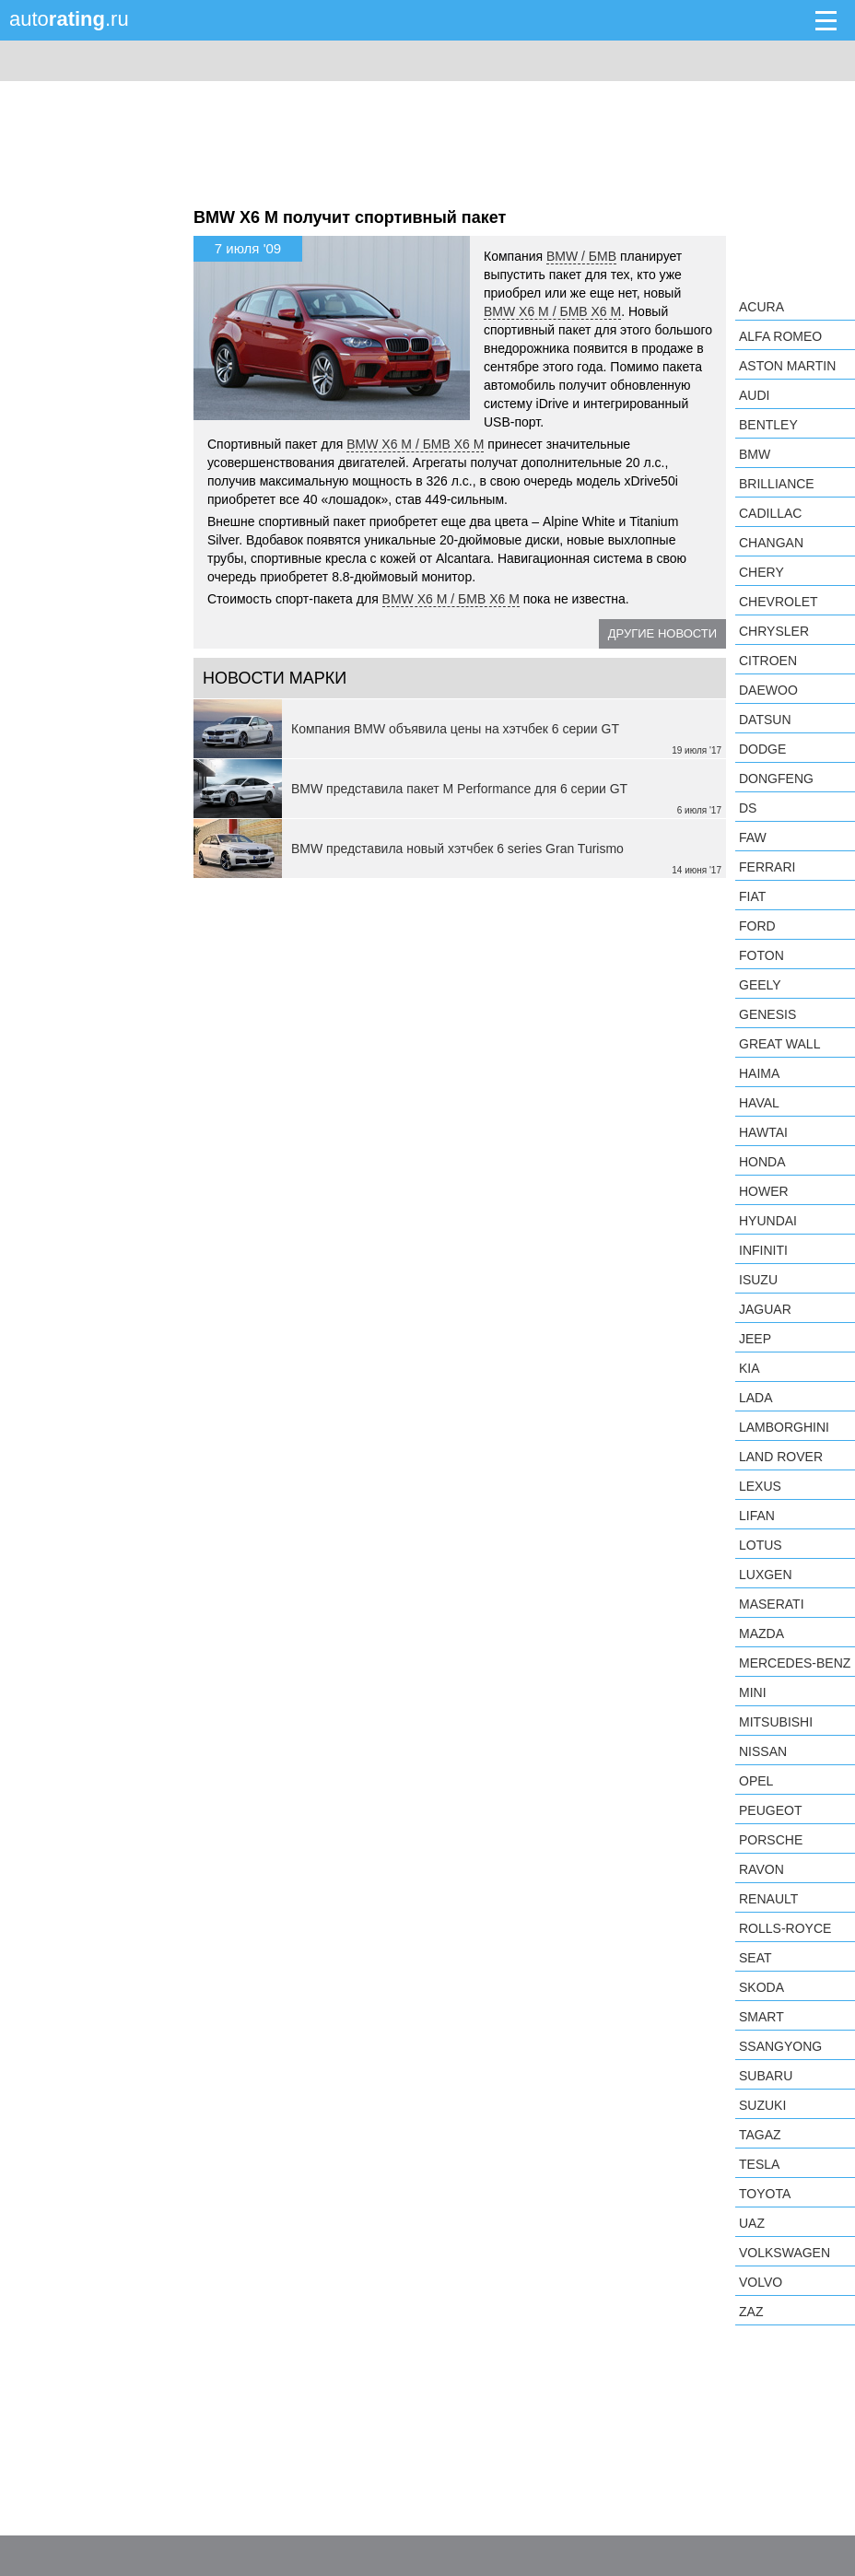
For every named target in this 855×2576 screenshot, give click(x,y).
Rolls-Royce (785, 1928)
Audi (754, 395)
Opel (756, 1781)
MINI (753, 1692)
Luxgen (765, 1574)
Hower (764, 1191)
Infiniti (763, 1250)
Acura (761, 306)
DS (747, 808)
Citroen (768, 660)
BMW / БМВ (581, 256)
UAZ (752, 2223)
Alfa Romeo (780, 336)
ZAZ (751, 2311)
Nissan (763, 1751)
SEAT (755, 1957)
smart (761, 2016)
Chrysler (774, 631)
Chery (761, 572)
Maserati (771, 1604)
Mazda (761, 1633)
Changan (771, 542)
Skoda (761, 1987)
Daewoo (768, 690)
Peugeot (770, 1810)
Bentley (768, 424)
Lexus (760, 1486)
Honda (762, 1161)
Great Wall (779, 1043)
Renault (768, 1898)
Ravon (761, 1869)
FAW (753, 837)
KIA (749, 1368)
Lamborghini (784, 1427)
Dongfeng (776, 778)
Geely (760, 985)
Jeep (755, 1338)
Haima (759, 1073)
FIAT (752, 896)
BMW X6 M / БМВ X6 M (552, 311)
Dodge (762, 749)
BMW (754, 454)
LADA (756, 1397)
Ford (757, 926)
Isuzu (758, 1279)
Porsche (770, 1839)
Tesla (759, 2164)
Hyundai (768, 1220)
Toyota (765, 2193)
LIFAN (757, 1515)
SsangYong (780, 2046)
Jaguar (765, 1309)
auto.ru (69, 18)
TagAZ (760, 2134)
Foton (761, 955)
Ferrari (767, 867)
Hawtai (763, 1132)
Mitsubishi (776, 1722)
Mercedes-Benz (794, 1663)
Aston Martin (787, 365)
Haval (759, 1102)
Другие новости (662, 633)
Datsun (765, 719)
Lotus (760, 1545)
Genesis (767, 1014)
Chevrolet (778, 601)
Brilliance (776, 483)
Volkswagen (784, 2252)
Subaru (765, 2075)
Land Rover (781, 1456)
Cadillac (770, 513)
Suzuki (762, 2105)
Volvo (760, 2282)
